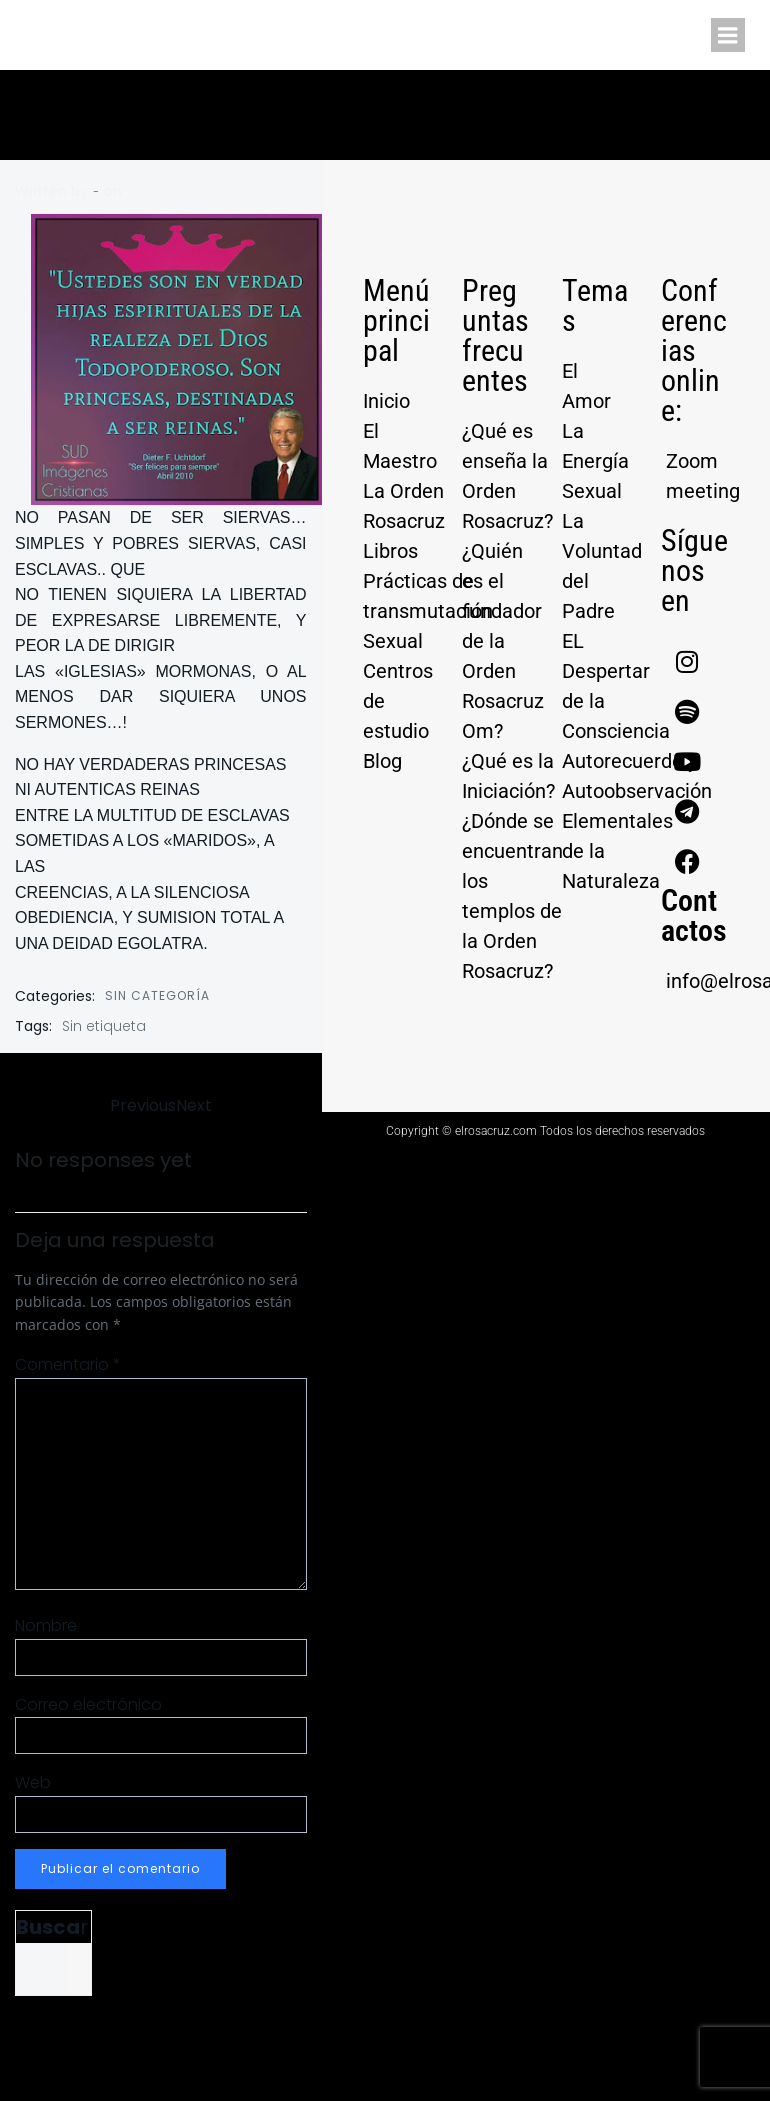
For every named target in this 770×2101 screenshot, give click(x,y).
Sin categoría (157, 995)
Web (33, 1782)
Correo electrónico (88, 1704)
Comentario (68, 1364)
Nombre (46, 1625)
